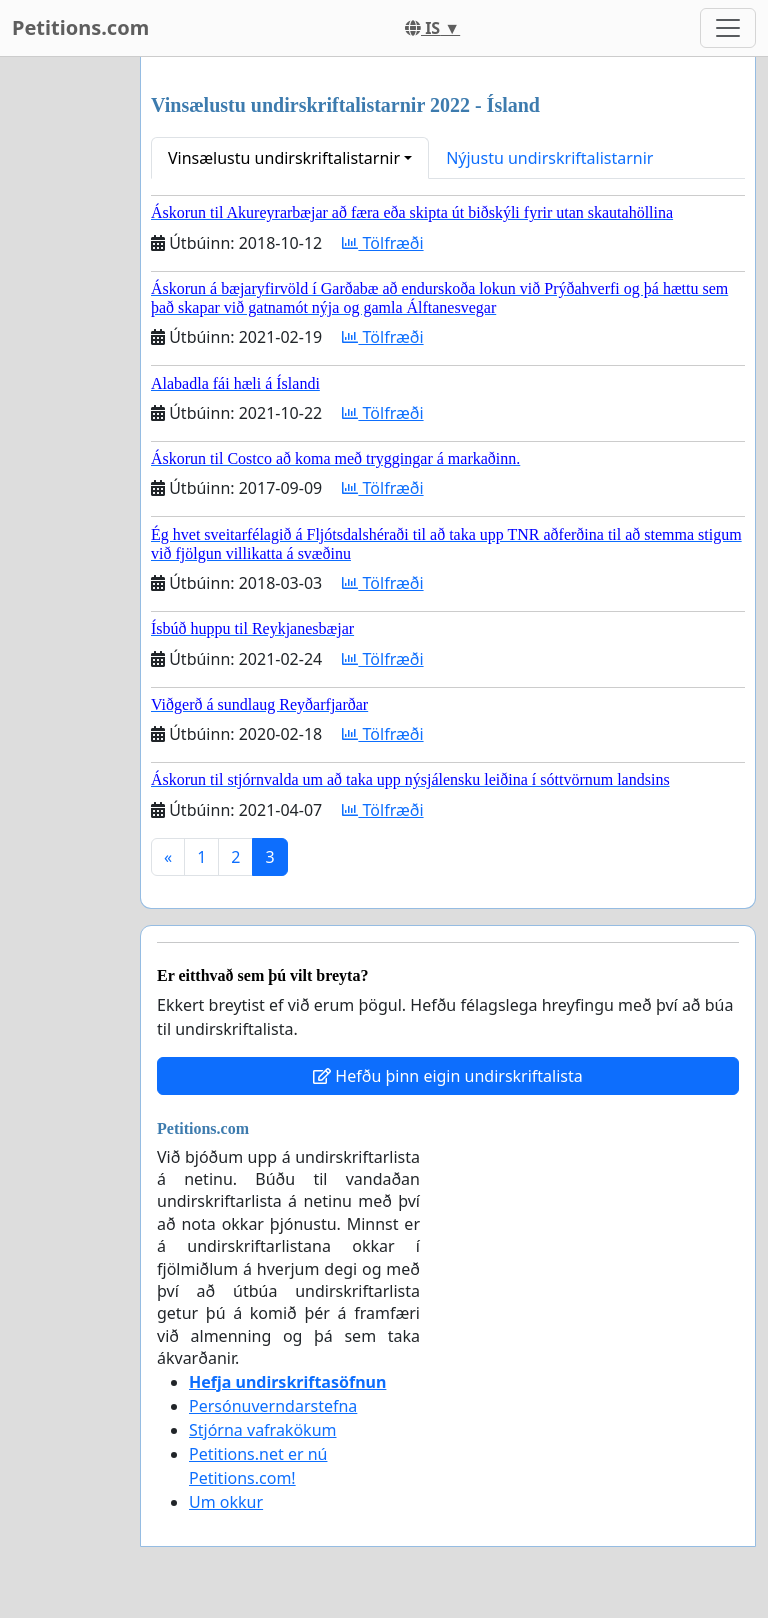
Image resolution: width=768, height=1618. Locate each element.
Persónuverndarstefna (273, 1406)
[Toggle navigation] (728, 28)
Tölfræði (382, 243)
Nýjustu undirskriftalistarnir (549, 158)
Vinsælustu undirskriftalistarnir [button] (284, 158)
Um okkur (226, 1502)
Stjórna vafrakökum (263, 1430)
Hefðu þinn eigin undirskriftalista (448, 1076)
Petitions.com (80, 27)
